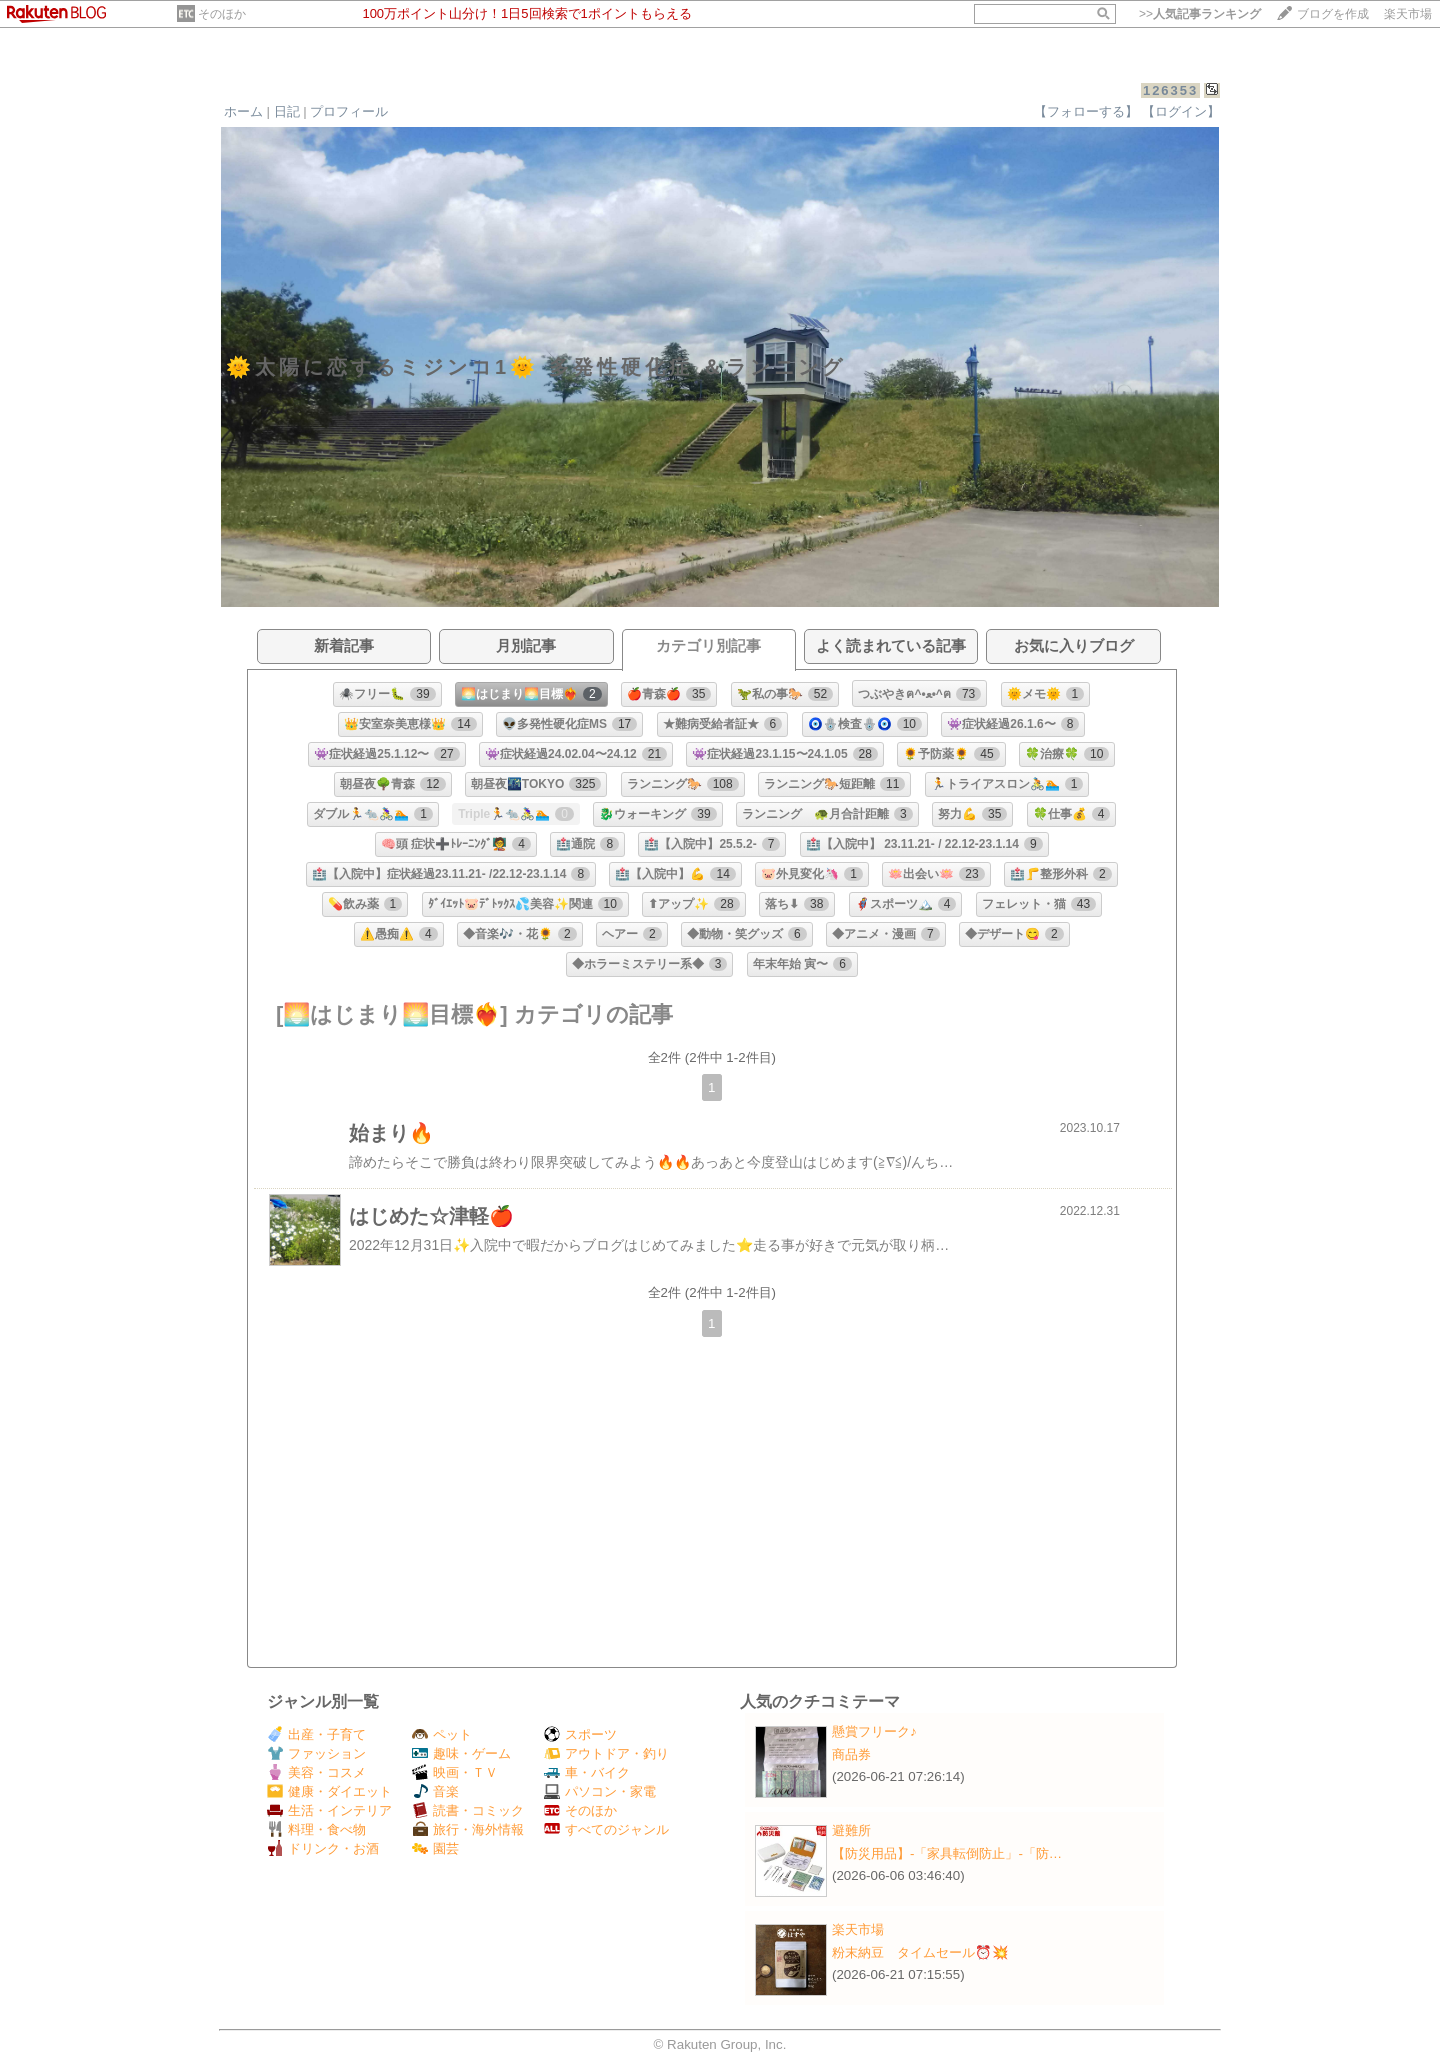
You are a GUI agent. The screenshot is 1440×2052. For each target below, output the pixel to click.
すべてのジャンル (606, 1829)
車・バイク (587, 1772)
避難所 (851, 1830)
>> (1200, 14)
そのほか (222, 14)
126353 (1170, 90)
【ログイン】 (1181, 111)
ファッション (316, 1753)
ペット (442, 1734)
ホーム (243, 111)
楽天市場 (1408, 14)
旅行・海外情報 (468, 1829)
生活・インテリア (329, 1810)
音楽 (435, 1791)
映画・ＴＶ (455, 1772)
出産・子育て (316, 1734)
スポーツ (580, 1734)
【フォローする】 (1086, 111)
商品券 (851, 1754)
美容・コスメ (316, 1772)
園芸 (435, 1848)
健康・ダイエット (329, 1791)
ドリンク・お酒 (323, 1848)
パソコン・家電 (600, 1791)
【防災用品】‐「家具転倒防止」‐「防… (947, 1853)
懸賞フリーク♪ (874, 1731)
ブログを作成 (1333, 14)
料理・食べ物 (316, 1829)
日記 (287, 111)
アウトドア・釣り (606, 1753)
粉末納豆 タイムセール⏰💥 (920, 1952)
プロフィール (349, 111)
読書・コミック (468, 1810)
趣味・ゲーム (461, 1753)
